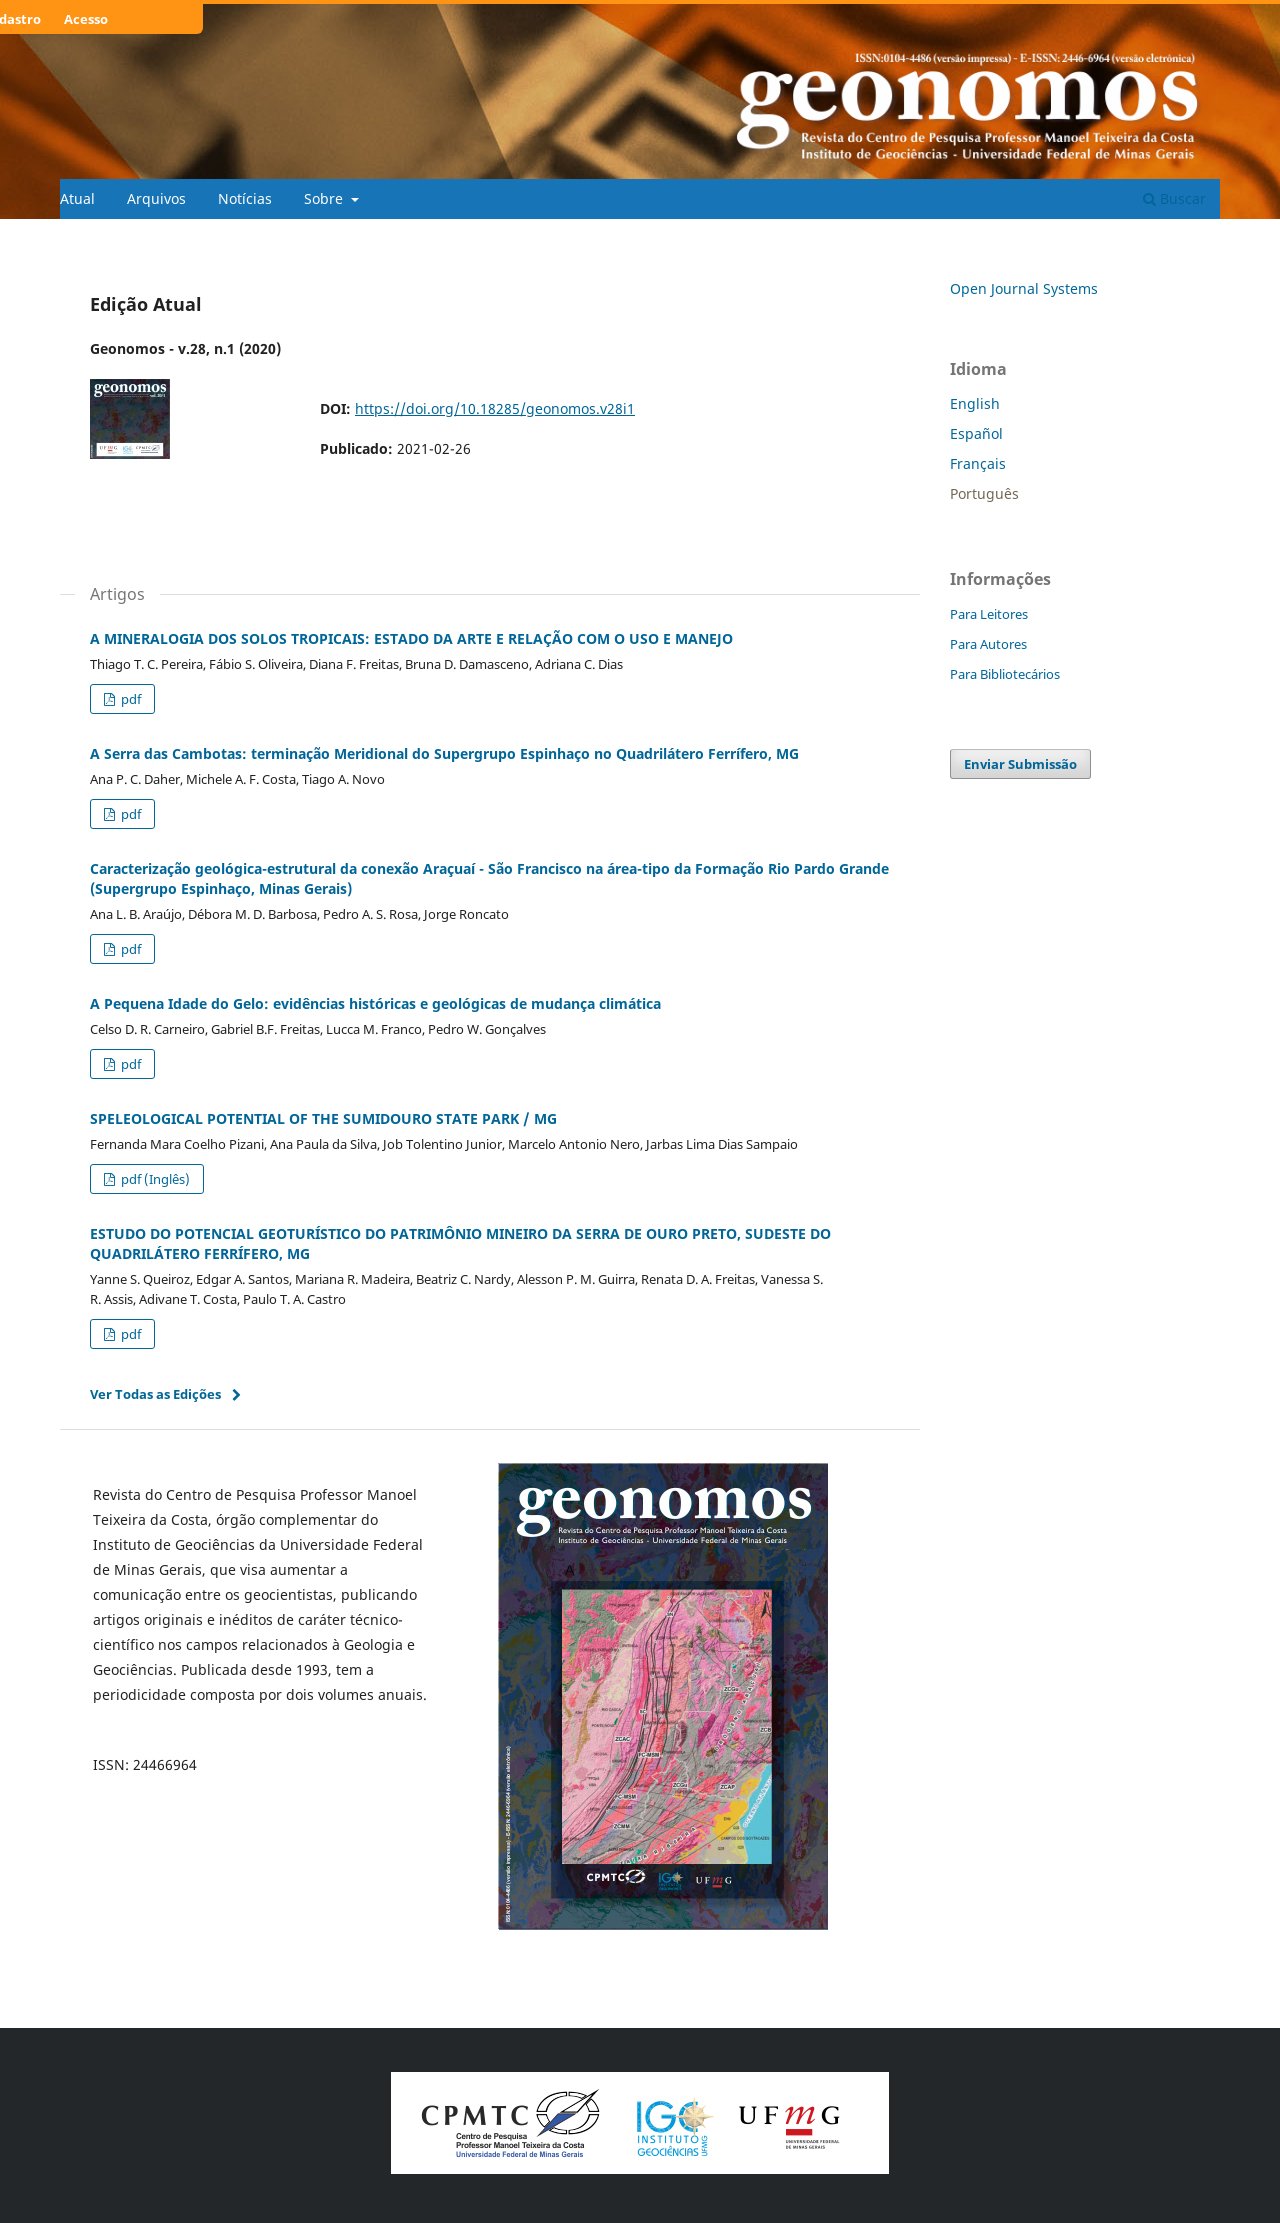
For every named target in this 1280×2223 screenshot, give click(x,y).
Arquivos (156, 198)
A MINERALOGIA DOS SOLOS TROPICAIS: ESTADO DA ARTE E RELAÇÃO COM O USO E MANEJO (411, 638)
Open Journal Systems (1024, 288)
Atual (77, 198)
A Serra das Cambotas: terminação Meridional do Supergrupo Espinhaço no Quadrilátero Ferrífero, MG (444, 753)
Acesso (86, 19)
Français (978, 463)
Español (976, 433)
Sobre (325, 198)
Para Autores (988, 644)
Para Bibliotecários (1005, 674)
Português (984, 493)
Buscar (1174, 198)
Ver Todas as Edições (155, 1394)
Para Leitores (989, 614)
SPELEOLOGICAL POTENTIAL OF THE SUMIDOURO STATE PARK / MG (323, 1118)
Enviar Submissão (1020, 764)
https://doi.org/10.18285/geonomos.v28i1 (495, 408)
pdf (129, 699)
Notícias (245, 198)
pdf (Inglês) (154, 1179)
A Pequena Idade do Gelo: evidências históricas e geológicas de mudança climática (375, 1003)
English (975, 403)
